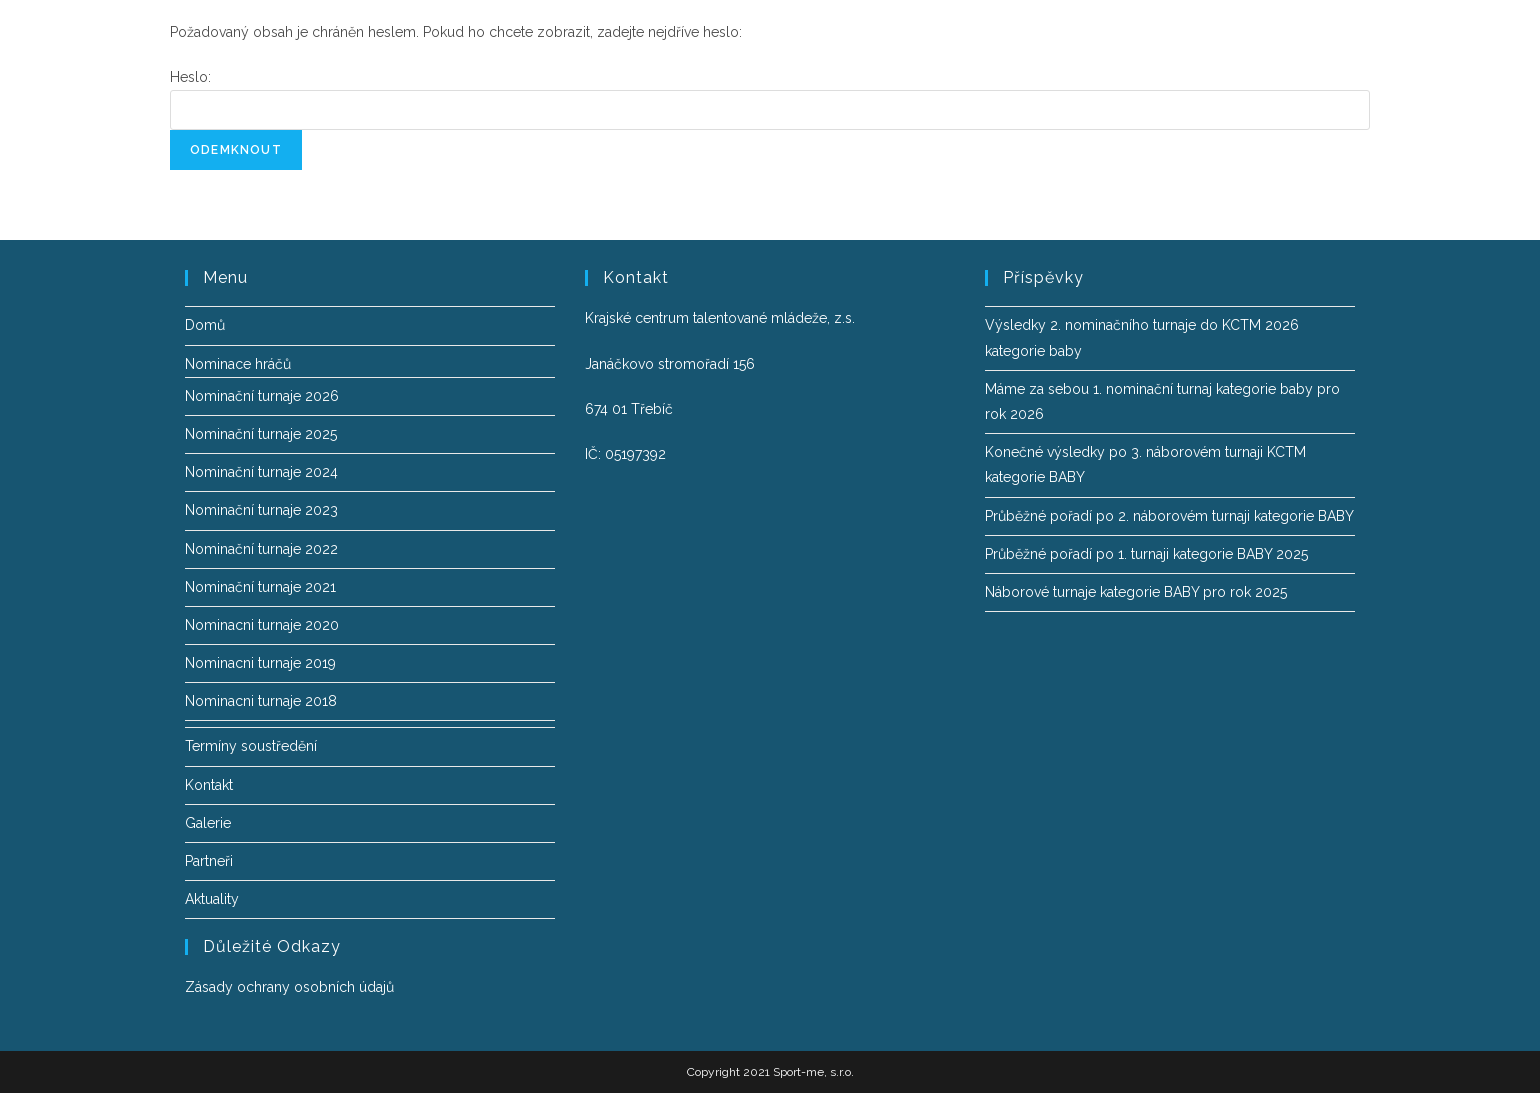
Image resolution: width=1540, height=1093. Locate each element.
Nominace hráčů (238, 364)
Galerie (208, 823)
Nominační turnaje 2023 (261, 510)
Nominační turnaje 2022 (261, 549)
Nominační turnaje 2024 (261, 472)
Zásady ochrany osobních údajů (289, 987)
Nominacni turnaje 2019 (260, 663)
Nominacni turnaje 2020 (262, 625)
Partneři (209, 861)
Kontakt (209, 785)
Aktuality (212, 899)
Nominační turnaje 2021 (260, 587)
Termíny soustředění (251, 746)
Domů (205, 325)
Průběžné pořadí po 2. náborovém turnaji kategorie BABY (1169, 516)
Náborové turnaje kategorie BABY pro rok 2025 (1136, 592)
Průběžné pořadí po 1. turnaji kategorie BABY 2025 (1146, 554)
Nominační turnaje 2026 (262, 396)
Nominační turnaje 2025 (261, 434)
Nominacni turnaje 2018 (261, 701)
